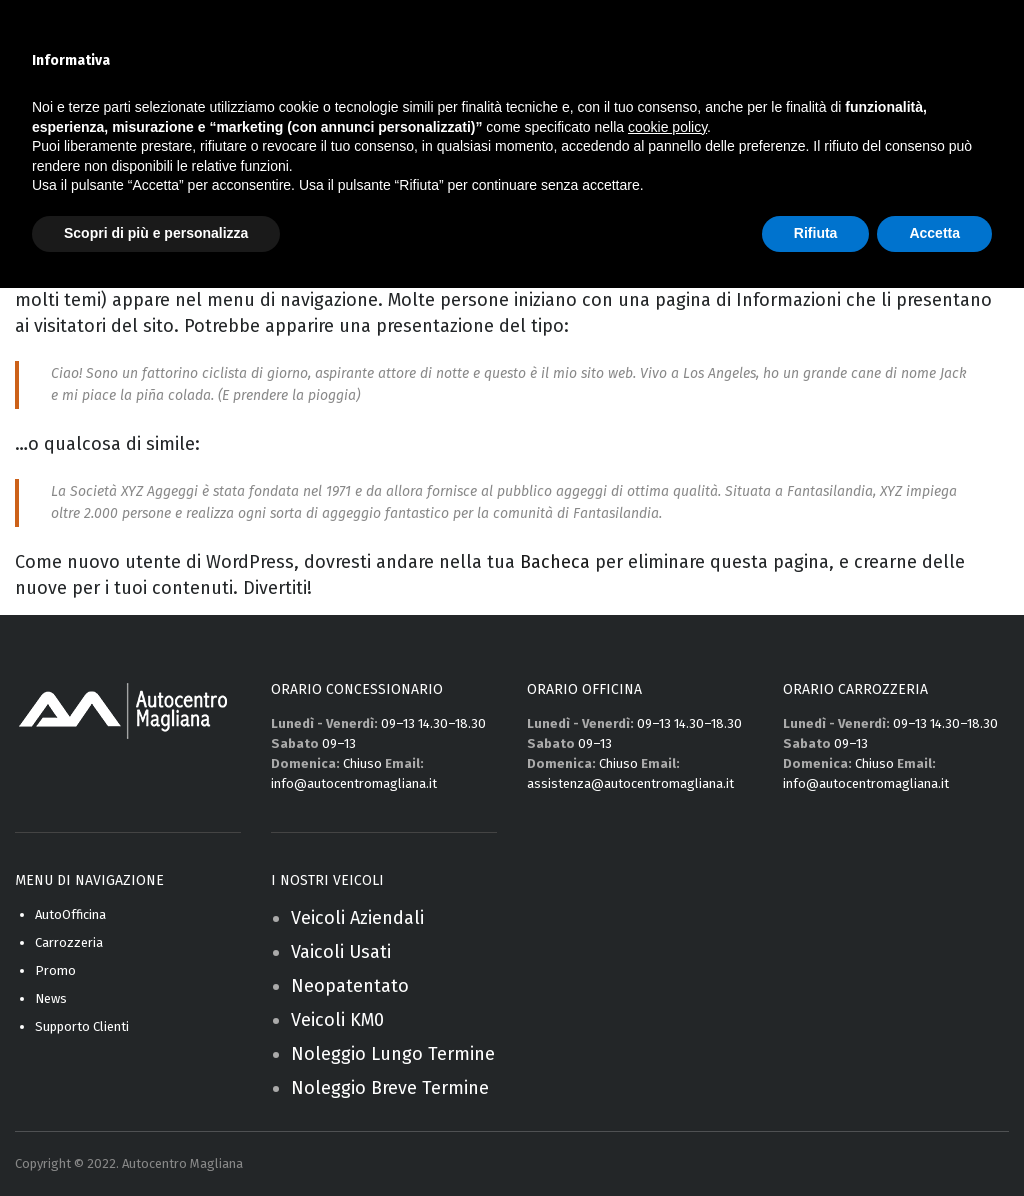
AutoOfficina (70, 914)
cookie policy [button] (667, 127)
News (51, 998)
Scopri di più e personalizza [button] (156, 233)
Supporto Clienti (82, 1026)
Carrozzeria (69, 942)
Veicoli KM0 (337, 1020)
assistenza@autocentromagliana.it (630, 783)
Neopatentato (350, 986)
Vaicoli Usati (341, 952)
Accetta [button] (934, 233)
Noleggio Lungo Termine (393, 1054)
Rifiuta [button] (816, 233)
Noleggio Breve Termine (390, 1088)
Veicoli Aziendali (357, 918)
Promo (55, 970)
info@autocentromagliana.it (354, 783)
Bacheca (555, 562)
